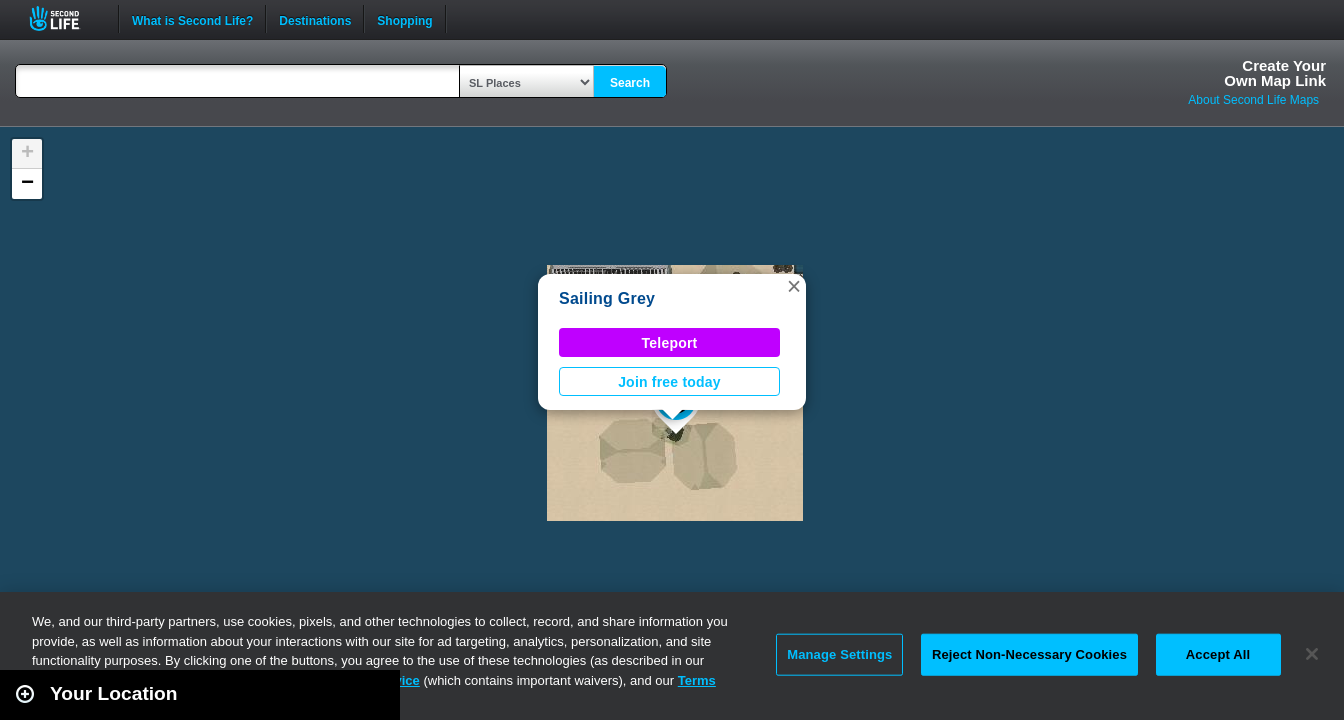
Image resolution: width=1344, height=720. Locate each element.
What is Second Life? (192, 19)
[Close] (1312, 654)
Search (630, 83)
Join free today (669, 382)
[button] (794, 286)
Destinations (315, 19)
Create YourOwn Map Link (1275, 73)
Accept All (1218, 654)
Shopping (404, 19)
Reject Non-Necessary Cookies (1029, 654)
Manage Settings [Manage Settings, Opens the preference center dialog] (839, 654)
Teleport (670, 343)
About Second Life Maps (1253, 100)
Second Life (65, 18)
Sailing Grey (607, 298)
